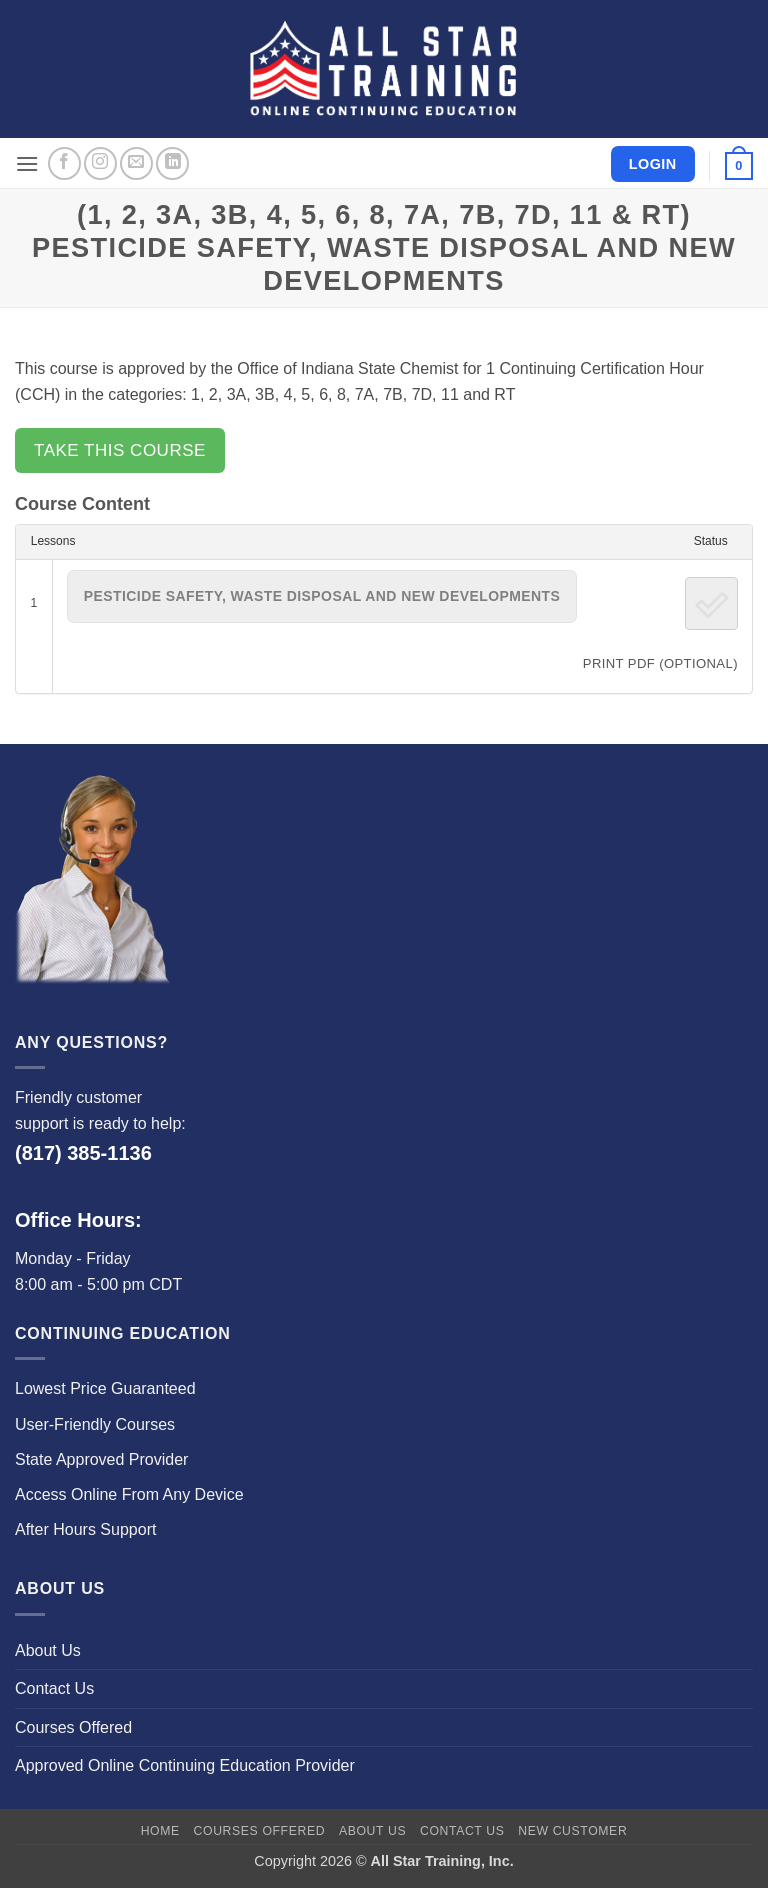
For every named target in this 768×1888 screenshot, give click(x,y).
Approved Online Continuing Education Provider (185, 1765)
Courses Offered (73, 1727)
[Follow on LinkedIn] (172, 163)
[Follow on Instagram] (100, 163)
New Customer (572, 1831)
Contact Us (54, 1688)
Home (160, 1831)
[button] (27, 163)
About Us (48, 1650)
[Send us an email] (136, 163)
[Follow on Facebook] (64, 163)
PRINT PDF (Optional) (660, 663)
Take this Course (120, 450)
